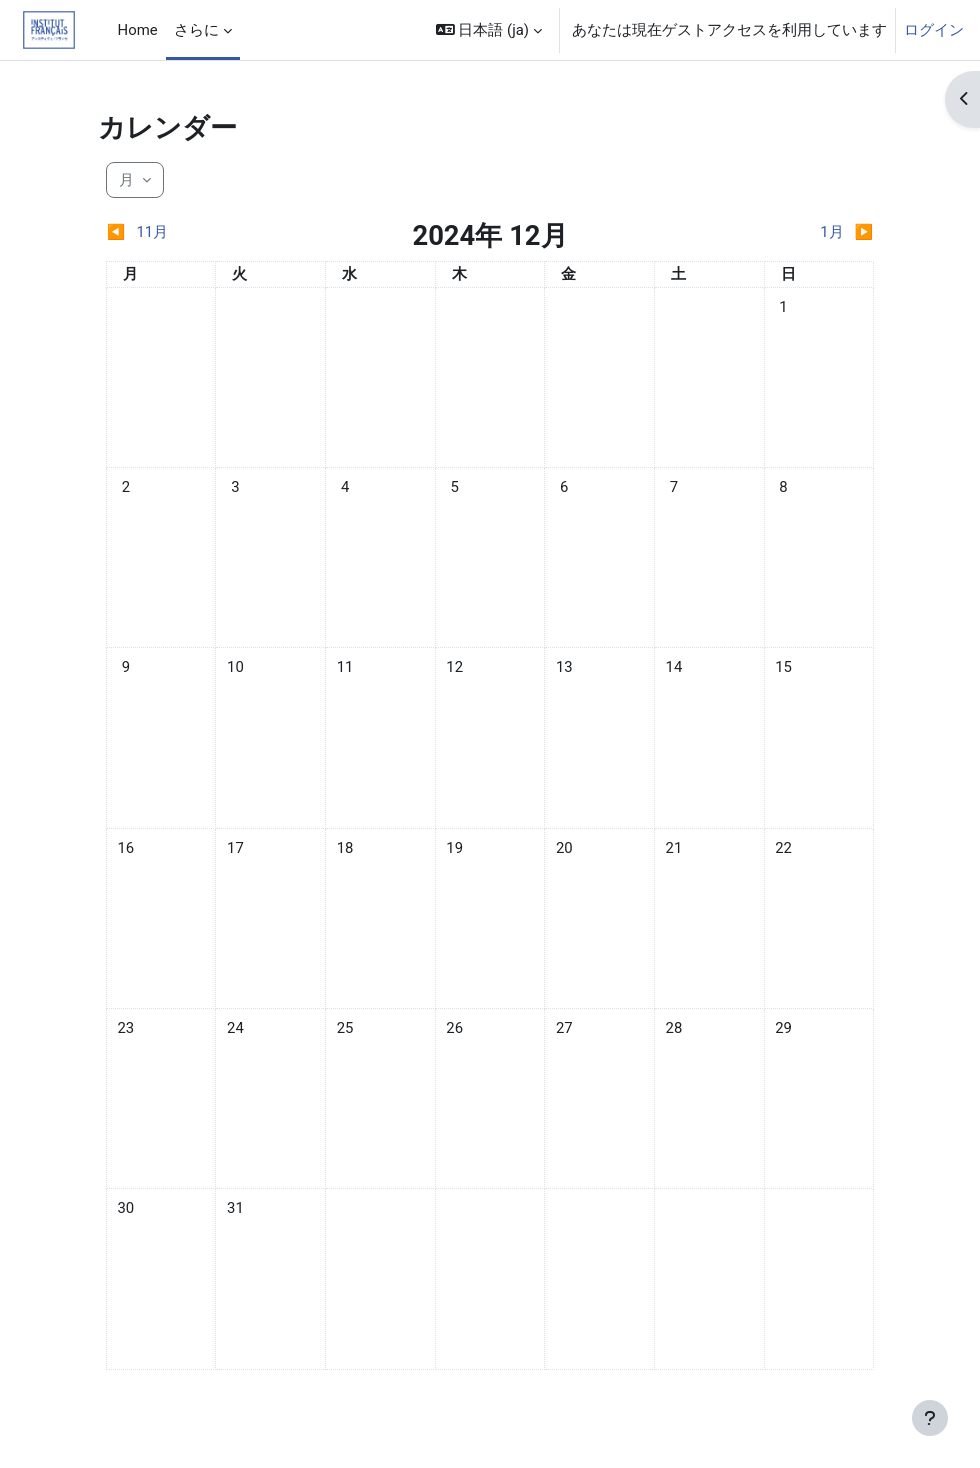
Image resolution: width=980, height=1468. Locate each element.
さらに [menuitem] (196, 30)
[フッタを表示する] (930, 1418)
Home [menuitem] (138, 30)
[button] (489, 30)
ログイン (934, 30)
